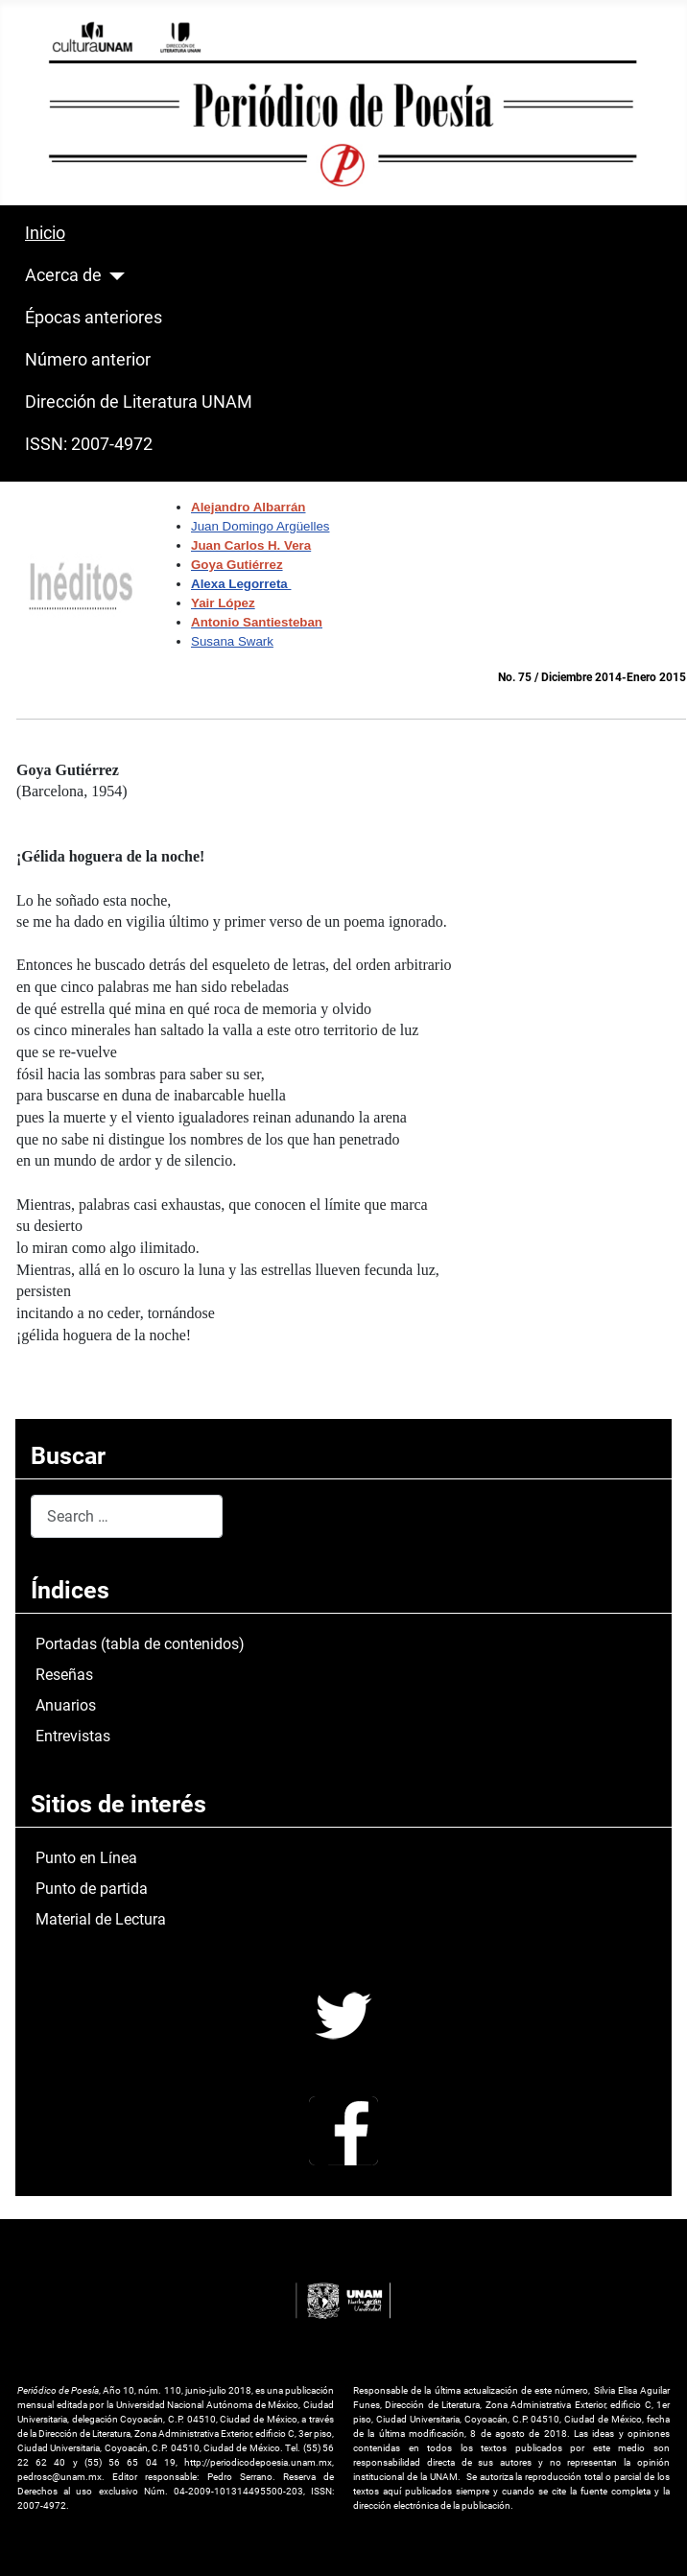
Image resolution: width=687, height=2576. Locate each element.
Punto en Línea (86, 1858)
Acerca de (63, 275)
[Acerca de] (114, 276)
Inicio (45, 233)
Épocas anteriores (93, 317)
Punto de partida (92, 1888)
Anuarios (66, 1705)
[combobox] (127, 1516)
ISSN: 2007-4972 (89, 444)
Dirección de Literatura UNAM (138, 402)
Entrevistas (73, 1736)
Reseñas (64, 1675)
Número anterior (88, 359)
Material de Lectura (101, 1919)
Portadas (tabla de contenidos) (140, 1644)
